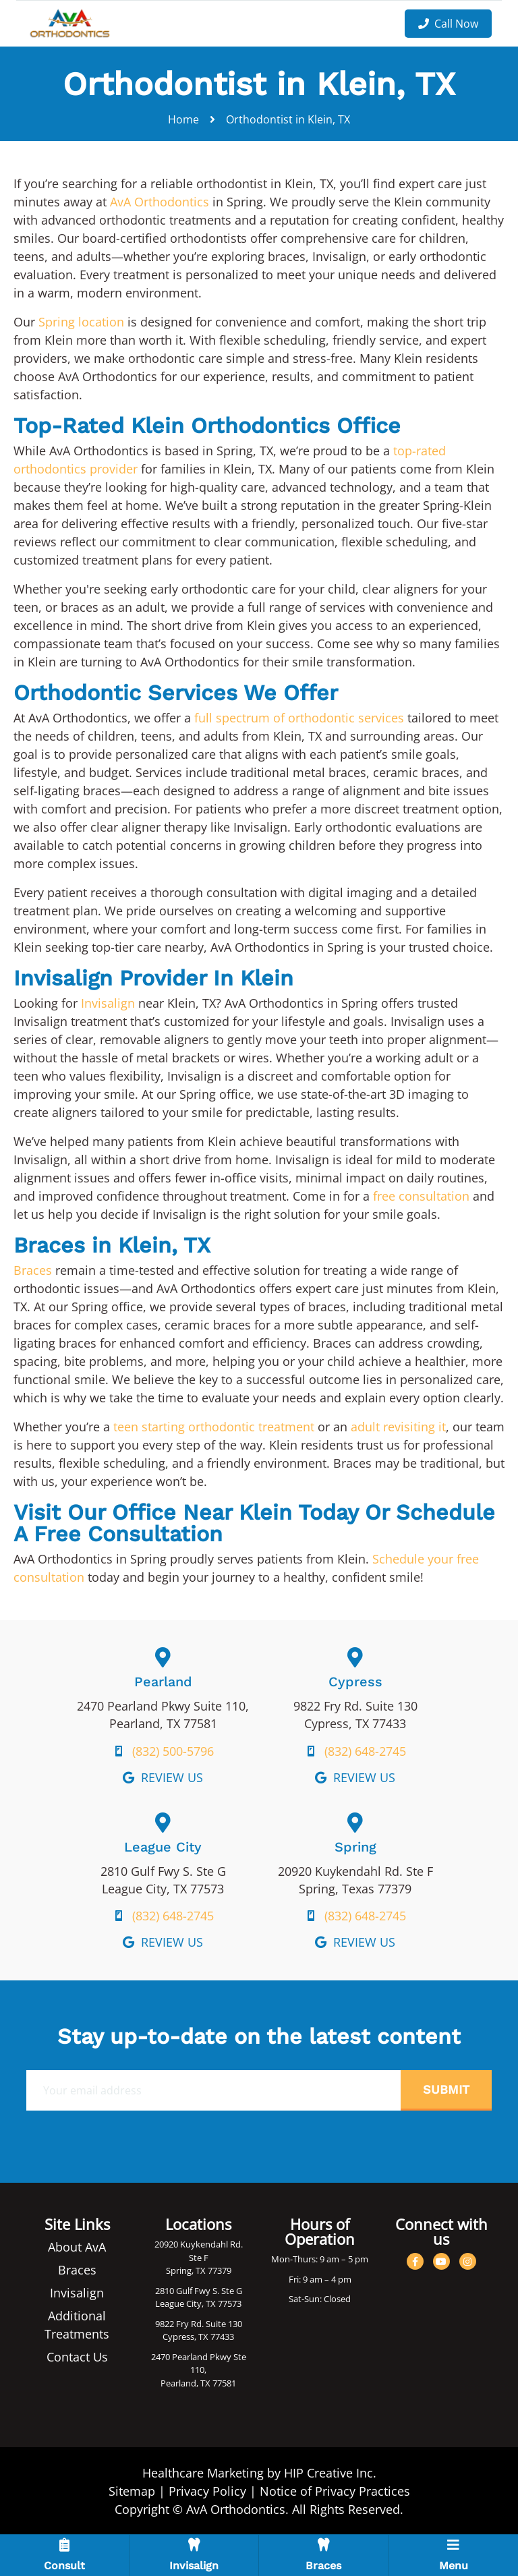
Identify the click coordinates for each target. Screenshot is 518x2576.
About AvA (77, 2247)
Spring (355, 1847)
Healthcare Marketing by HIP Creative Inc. (259, 2473)
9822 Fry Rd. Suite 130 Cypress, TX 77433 (198, 2330)
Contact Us (77, 2357)
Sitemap (132, 2491)
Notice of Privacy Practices (335, 2491)
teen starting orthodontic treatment (213, 1427)
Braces (32, 1270)
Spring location (81, 322)
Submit (446, 2089)
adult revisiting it (398, 1427)
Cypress (355, 1681)
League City (163, 1847)
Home (183, 119)
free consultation (421, 1196)
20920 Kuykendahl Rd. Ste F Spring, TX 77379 (198, 2257)
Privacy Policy (207, 2491)
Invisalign (108, 1003)
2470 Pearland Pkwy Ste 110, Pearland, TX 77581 (198, 2370)
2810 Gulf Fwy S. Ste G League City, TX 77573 (198, 2297)
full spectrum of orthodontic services (299, 718)
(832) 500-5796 (173, 1751)
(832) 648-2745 (365, 1751)
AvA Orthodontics (159, 202)
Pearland (163, 1681)
